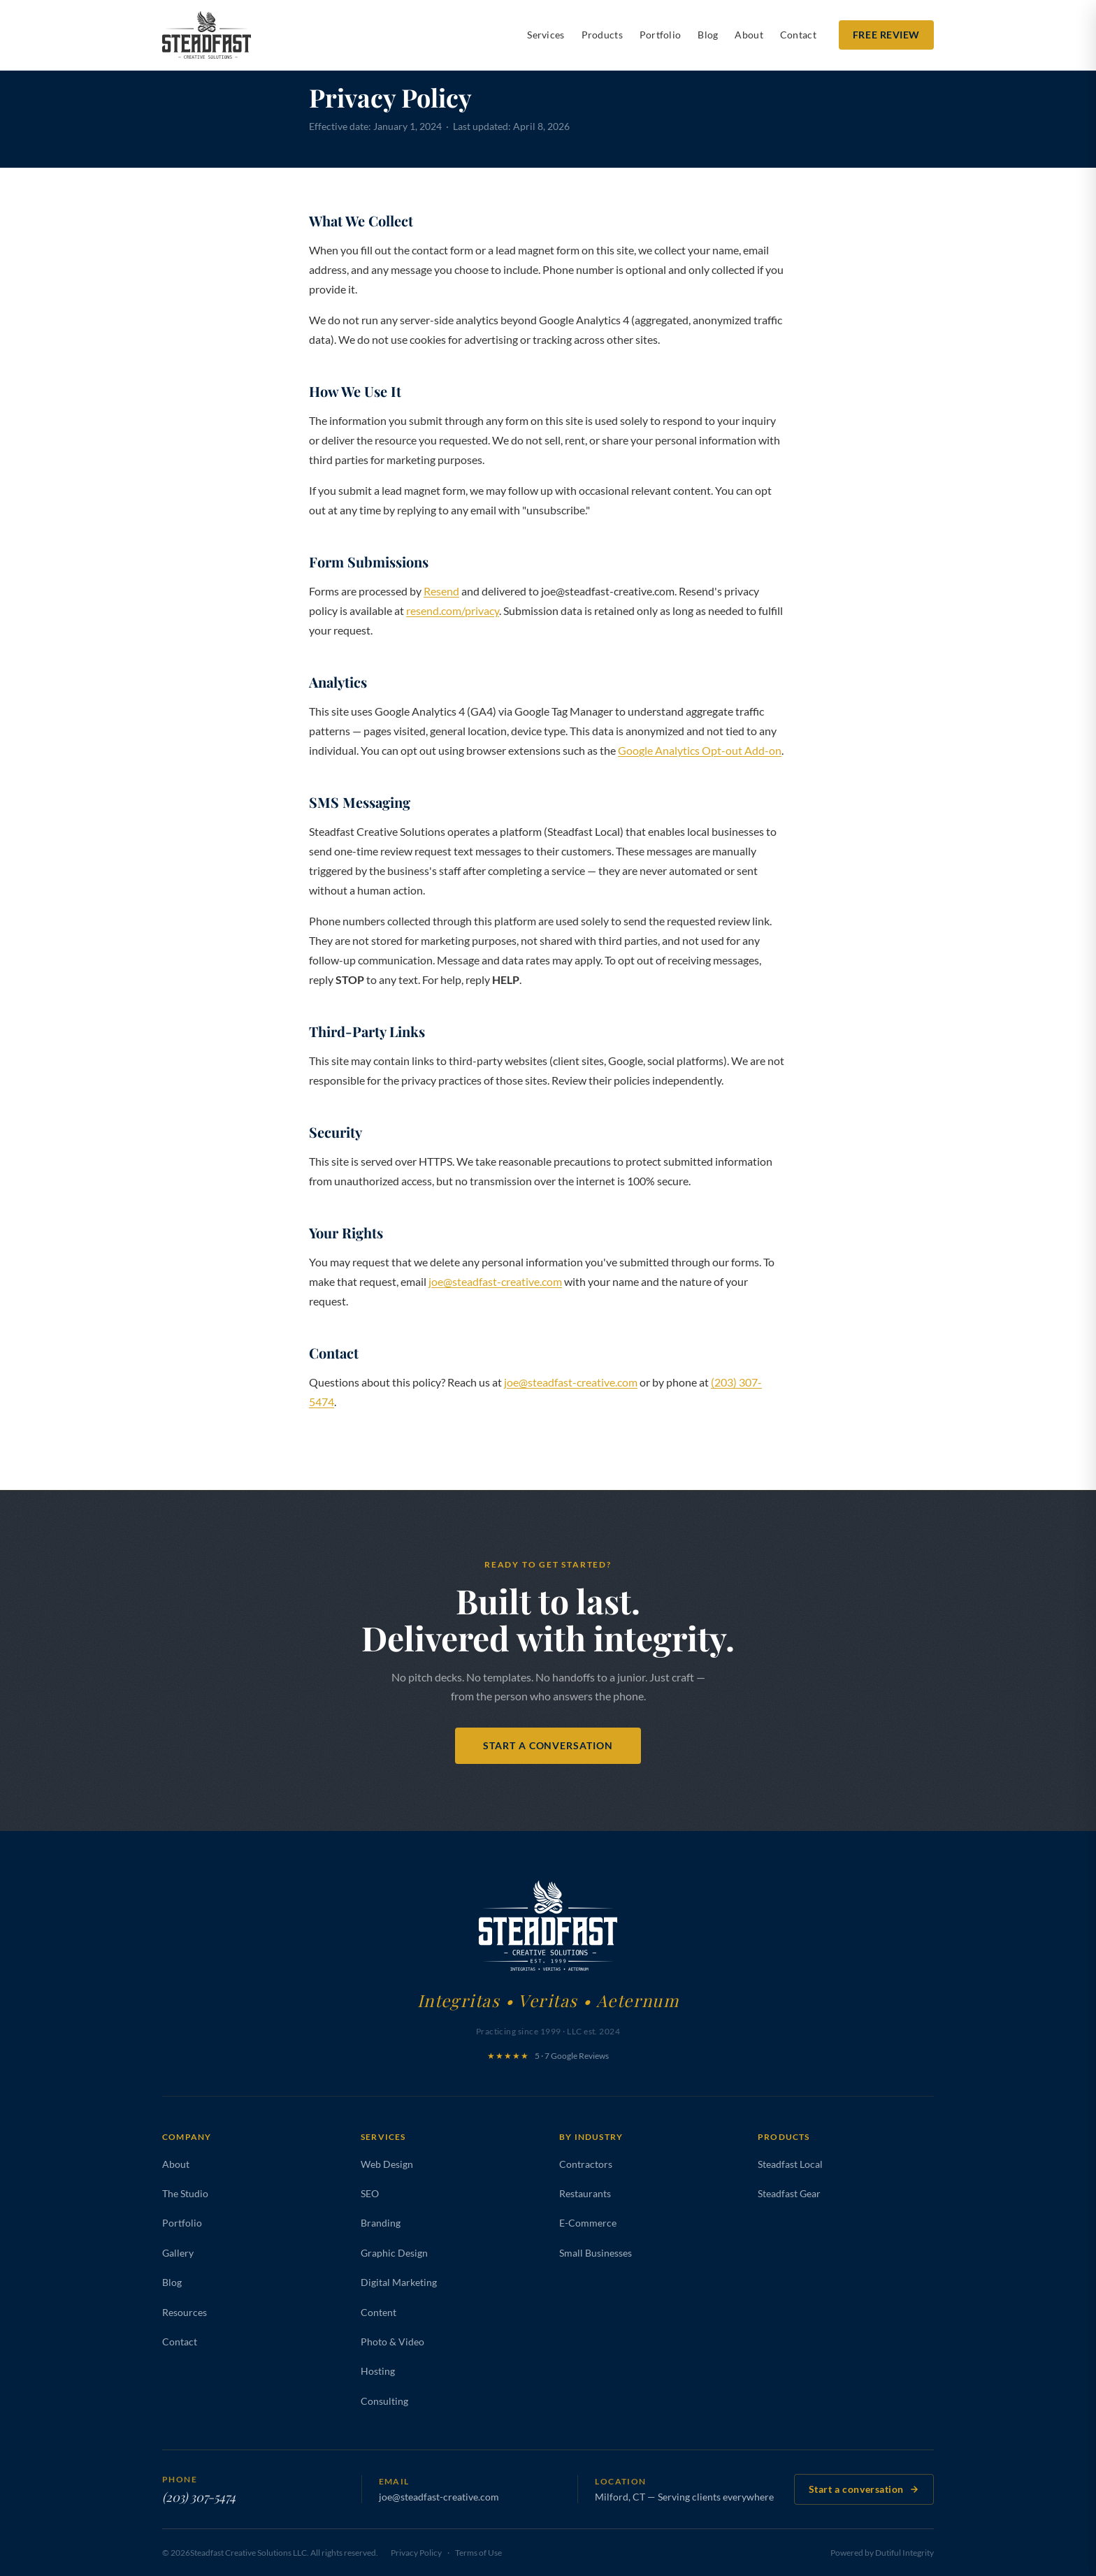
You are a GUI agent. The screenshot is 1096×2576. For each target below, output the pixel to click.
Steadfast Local (790, 2164)
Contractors (585, 2164)
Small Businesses (595, 2253)
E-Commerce (587, 2223)
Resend (441, 591)
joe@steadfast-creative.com (495, 1281)
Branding (381, 2223)
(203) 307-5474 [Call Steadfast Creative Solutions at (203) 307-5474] (198, 2497)
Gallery (178, 2253)
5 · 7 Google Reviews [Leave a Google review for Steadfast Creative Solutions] (548, 2055)
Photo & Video (392, 2341)
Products (602, 35)
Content (378, 2312)
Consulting (384, 2401)
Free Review (886, 35)
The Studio (185, 2193)
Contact (798, 35)
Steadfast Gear (789, 2193)
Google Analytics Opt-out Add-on (699, 750)
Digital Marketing (399, 2282)
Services (545, 35)
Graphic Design (394, 2253)
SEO (370, 2193)
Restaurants (585, 2193)
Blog (708, 35)
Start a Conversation (548, 1745)
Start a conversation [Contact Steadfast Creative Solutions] (864, 2489)
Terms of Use (478, 2552)
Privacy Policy (416, 2552)
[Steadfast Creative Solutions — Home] (206, 35)
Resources (184, 2312)
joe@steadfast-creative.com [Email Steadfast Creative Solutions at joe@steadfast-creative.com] (439, 2497)
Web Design (387, 2164)
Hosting (378, 2371)
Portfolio (661, 35)
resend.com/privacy (452, 610)
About (749, 35)
